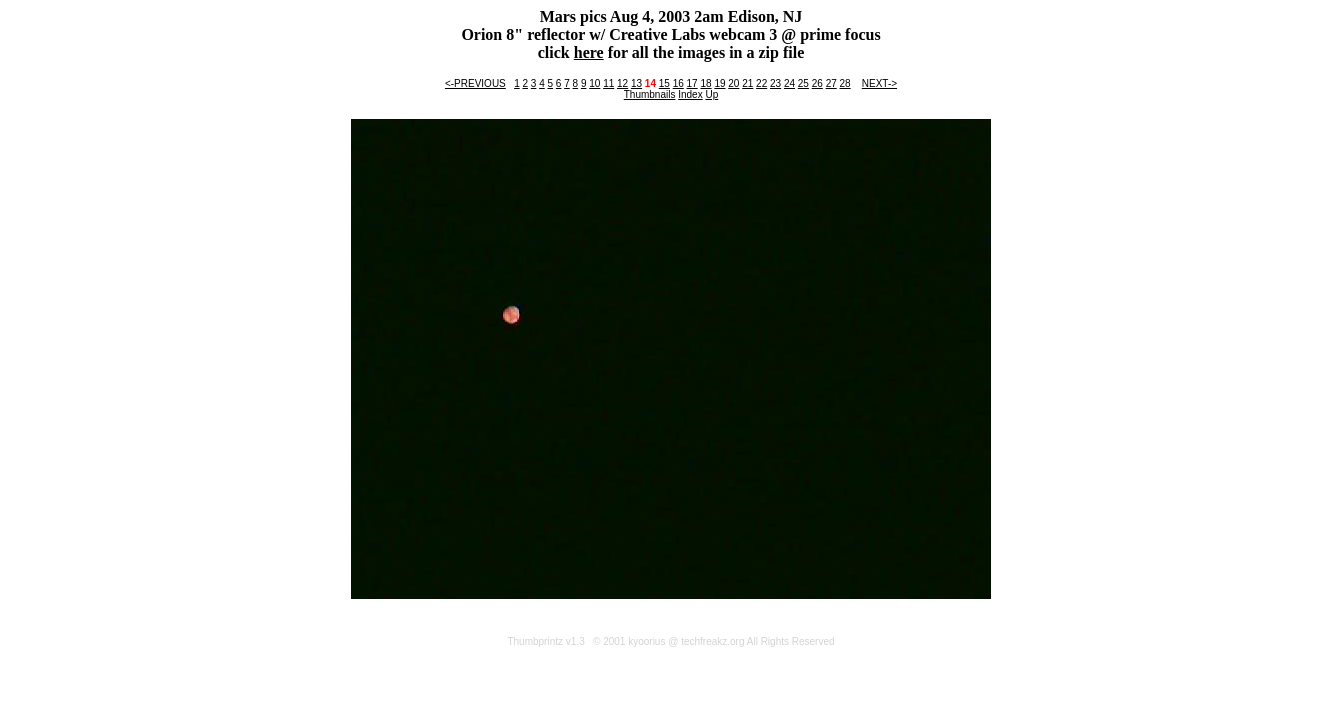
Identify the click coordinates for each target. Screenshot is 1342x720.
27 (831, 83)
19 (719, 83)
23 (775, 83)
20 (733, 83)
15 (664, 83)
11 (608, 83)
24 (789, 83)
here (589, 52)
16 (678, 83)
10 (594, 83)
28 (845, 83)
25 (803, 83)
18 (705, 83)
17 (692, 83)
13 (636, 83)
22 (761, 83)
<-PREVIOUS (475, 83)
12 (622, 83)
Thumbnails (650, 94)
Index (690, 94)
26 (817, 83)
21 (747, 83)
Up (711, 94)
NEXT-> (879, 83)
